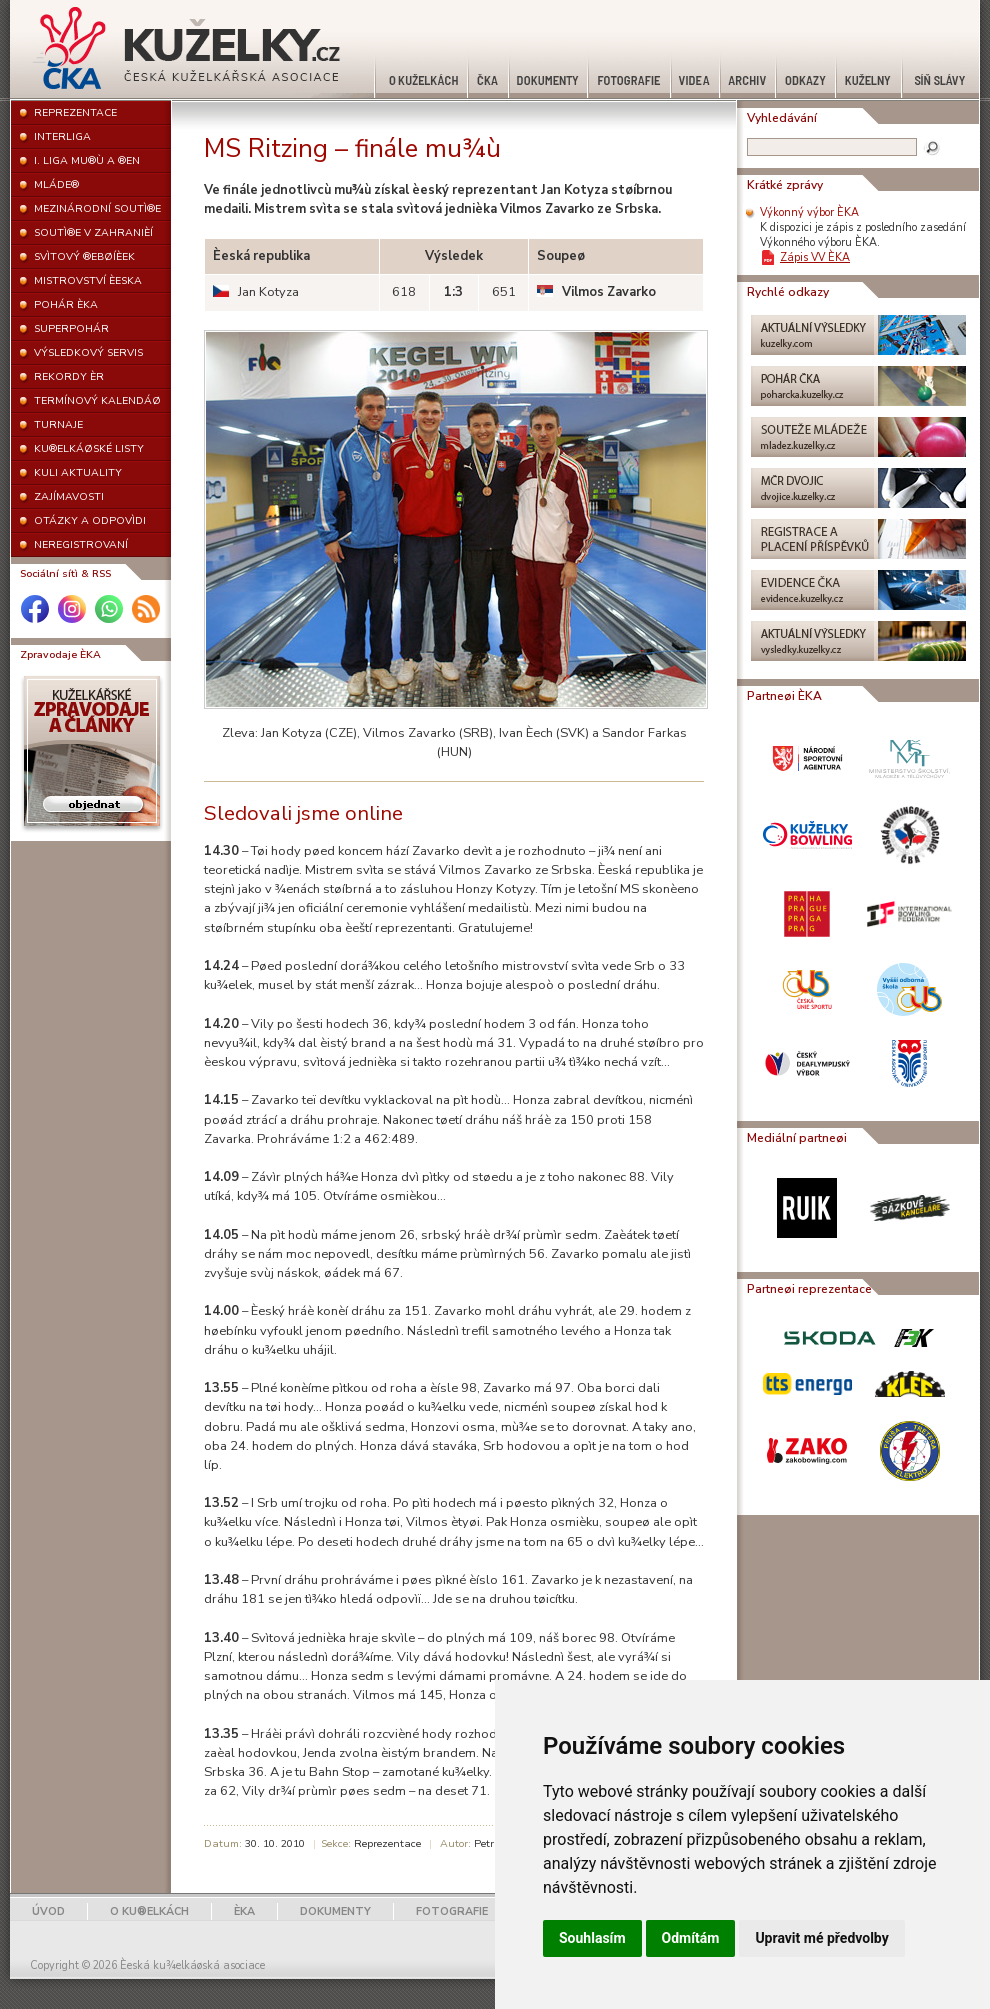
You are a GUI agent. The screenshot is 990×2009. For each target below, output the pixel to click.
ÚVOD (48, 1911)
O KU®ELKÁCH (149, 1911)
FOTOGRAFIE (452, 1911)
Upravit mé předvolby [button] (821, 1938)
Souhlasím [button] (592, 1938)
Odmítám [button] (691, 1938)
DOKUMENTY (335, 1911)
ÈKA (244, 1911)
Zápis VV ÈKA (815, 257)
